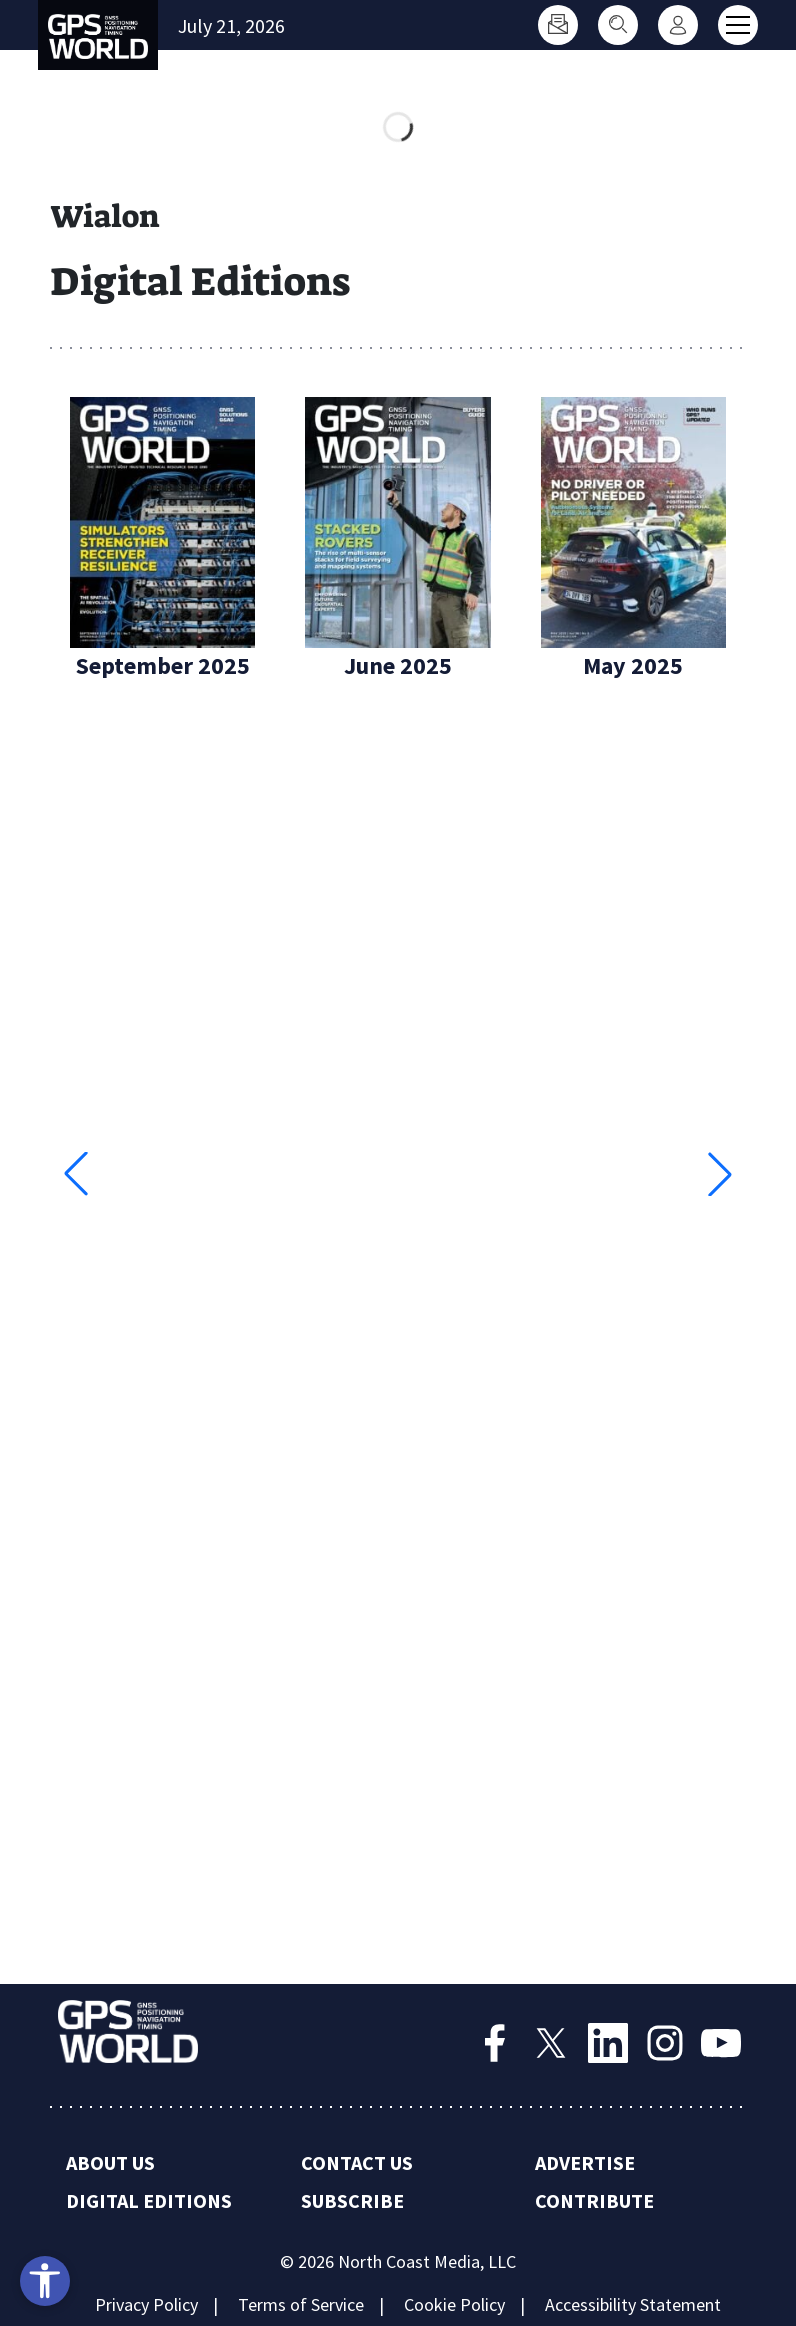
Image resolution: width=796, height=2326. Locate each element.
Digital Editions (149, 2200)
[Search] (618, 25)
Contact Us (357, 2162)
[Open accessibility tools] (45, 2281)
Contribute (594, 2200)
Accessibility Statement (633, 2304)
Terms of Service (301, 2304)
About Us (110, 2162)
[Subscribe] (558, 25)
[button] (720, 1174)
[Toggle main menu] (738, 25)
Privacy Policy (146, 2304)
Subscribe (352, 2200)
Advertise (585, 2162)
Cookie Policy (454, 2304)
